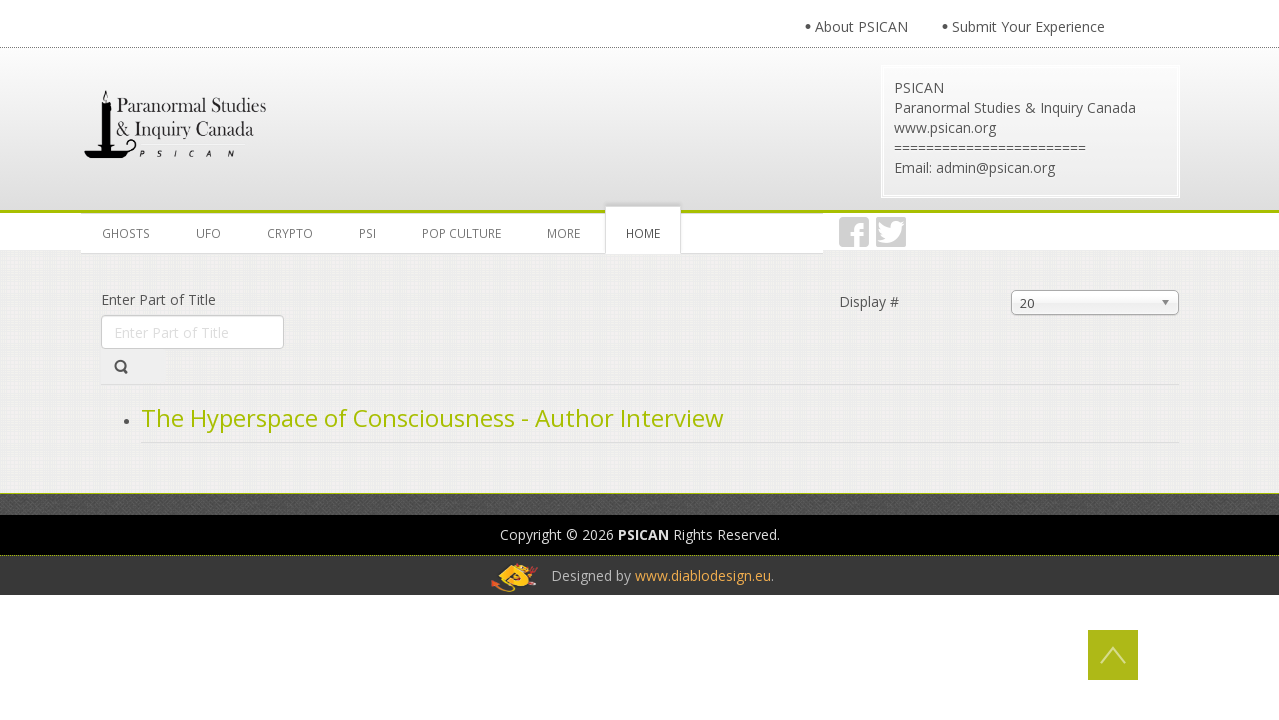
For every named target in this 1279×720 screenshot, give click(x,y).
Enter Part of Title (160, 299)
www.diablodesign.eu (703, 575)
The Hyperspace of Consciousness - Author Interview (432, 417)
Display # (869, 301)
